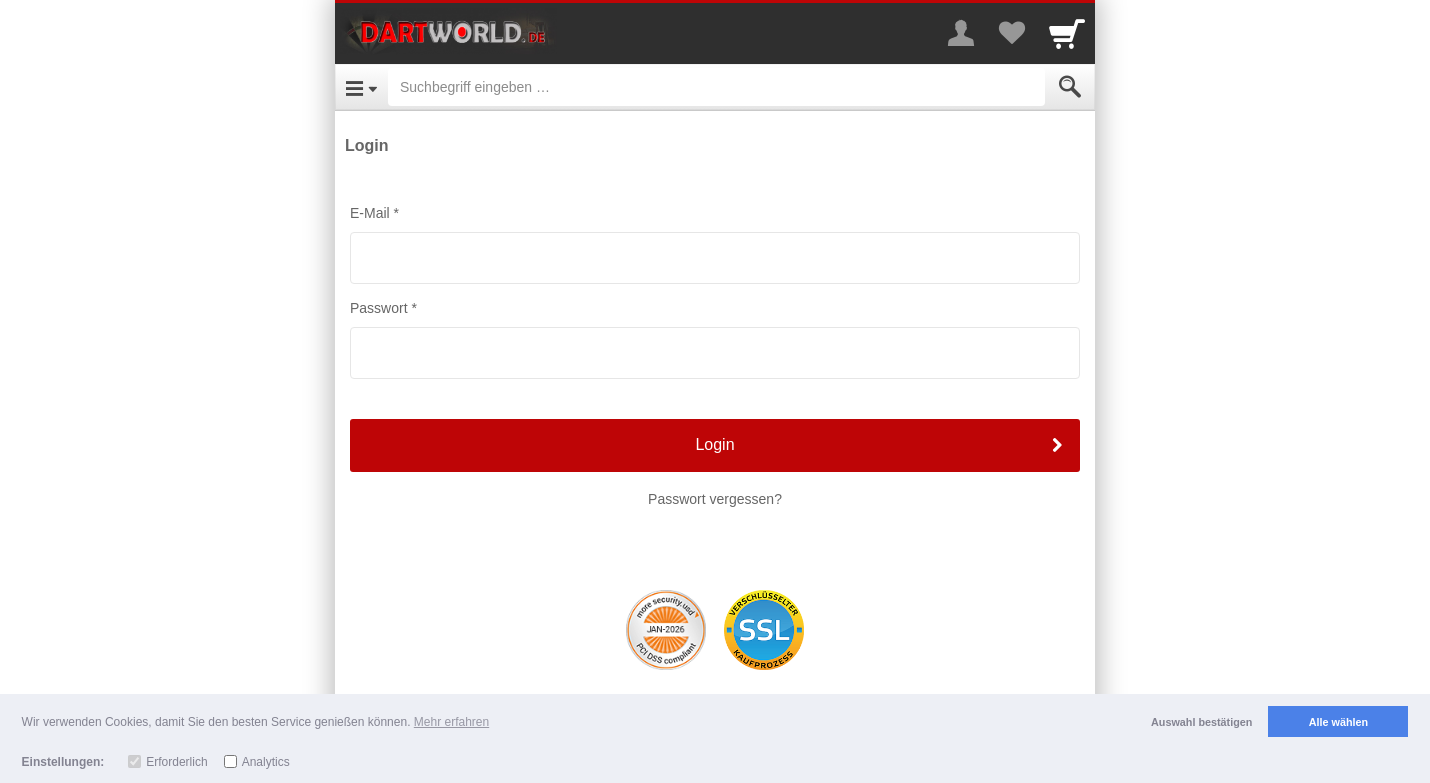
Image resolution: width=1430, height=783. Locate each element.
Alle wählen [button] (1338, 722)
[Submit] (1070, 87)
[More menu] (961, 33)
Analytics (266, 762)
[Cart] (1067, 33)
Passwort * (383, 308)
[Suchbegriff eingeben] (716, 87)
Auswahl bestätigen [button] (1201, 722)
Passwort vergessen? (715, 499)
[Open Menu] (361, 87)
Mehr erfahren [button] (451, 722)
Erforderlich (176, 762)
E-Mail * (374, 213)
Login (714, 444)
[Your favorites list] (1011, 33)
